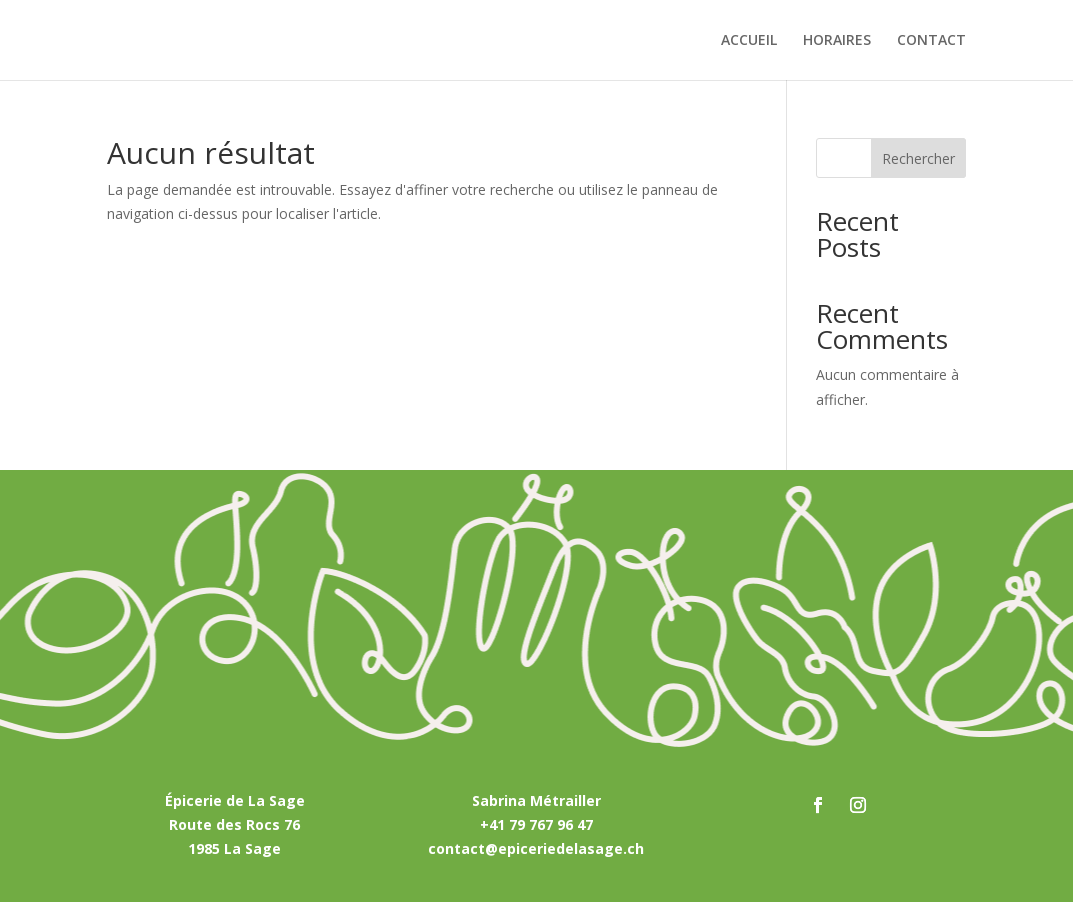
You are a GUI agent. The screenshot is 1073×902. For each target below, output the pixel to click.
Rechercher (918, 158)
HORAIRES (837, 41)
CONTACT (931, 41)
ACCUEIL (749, 41)
